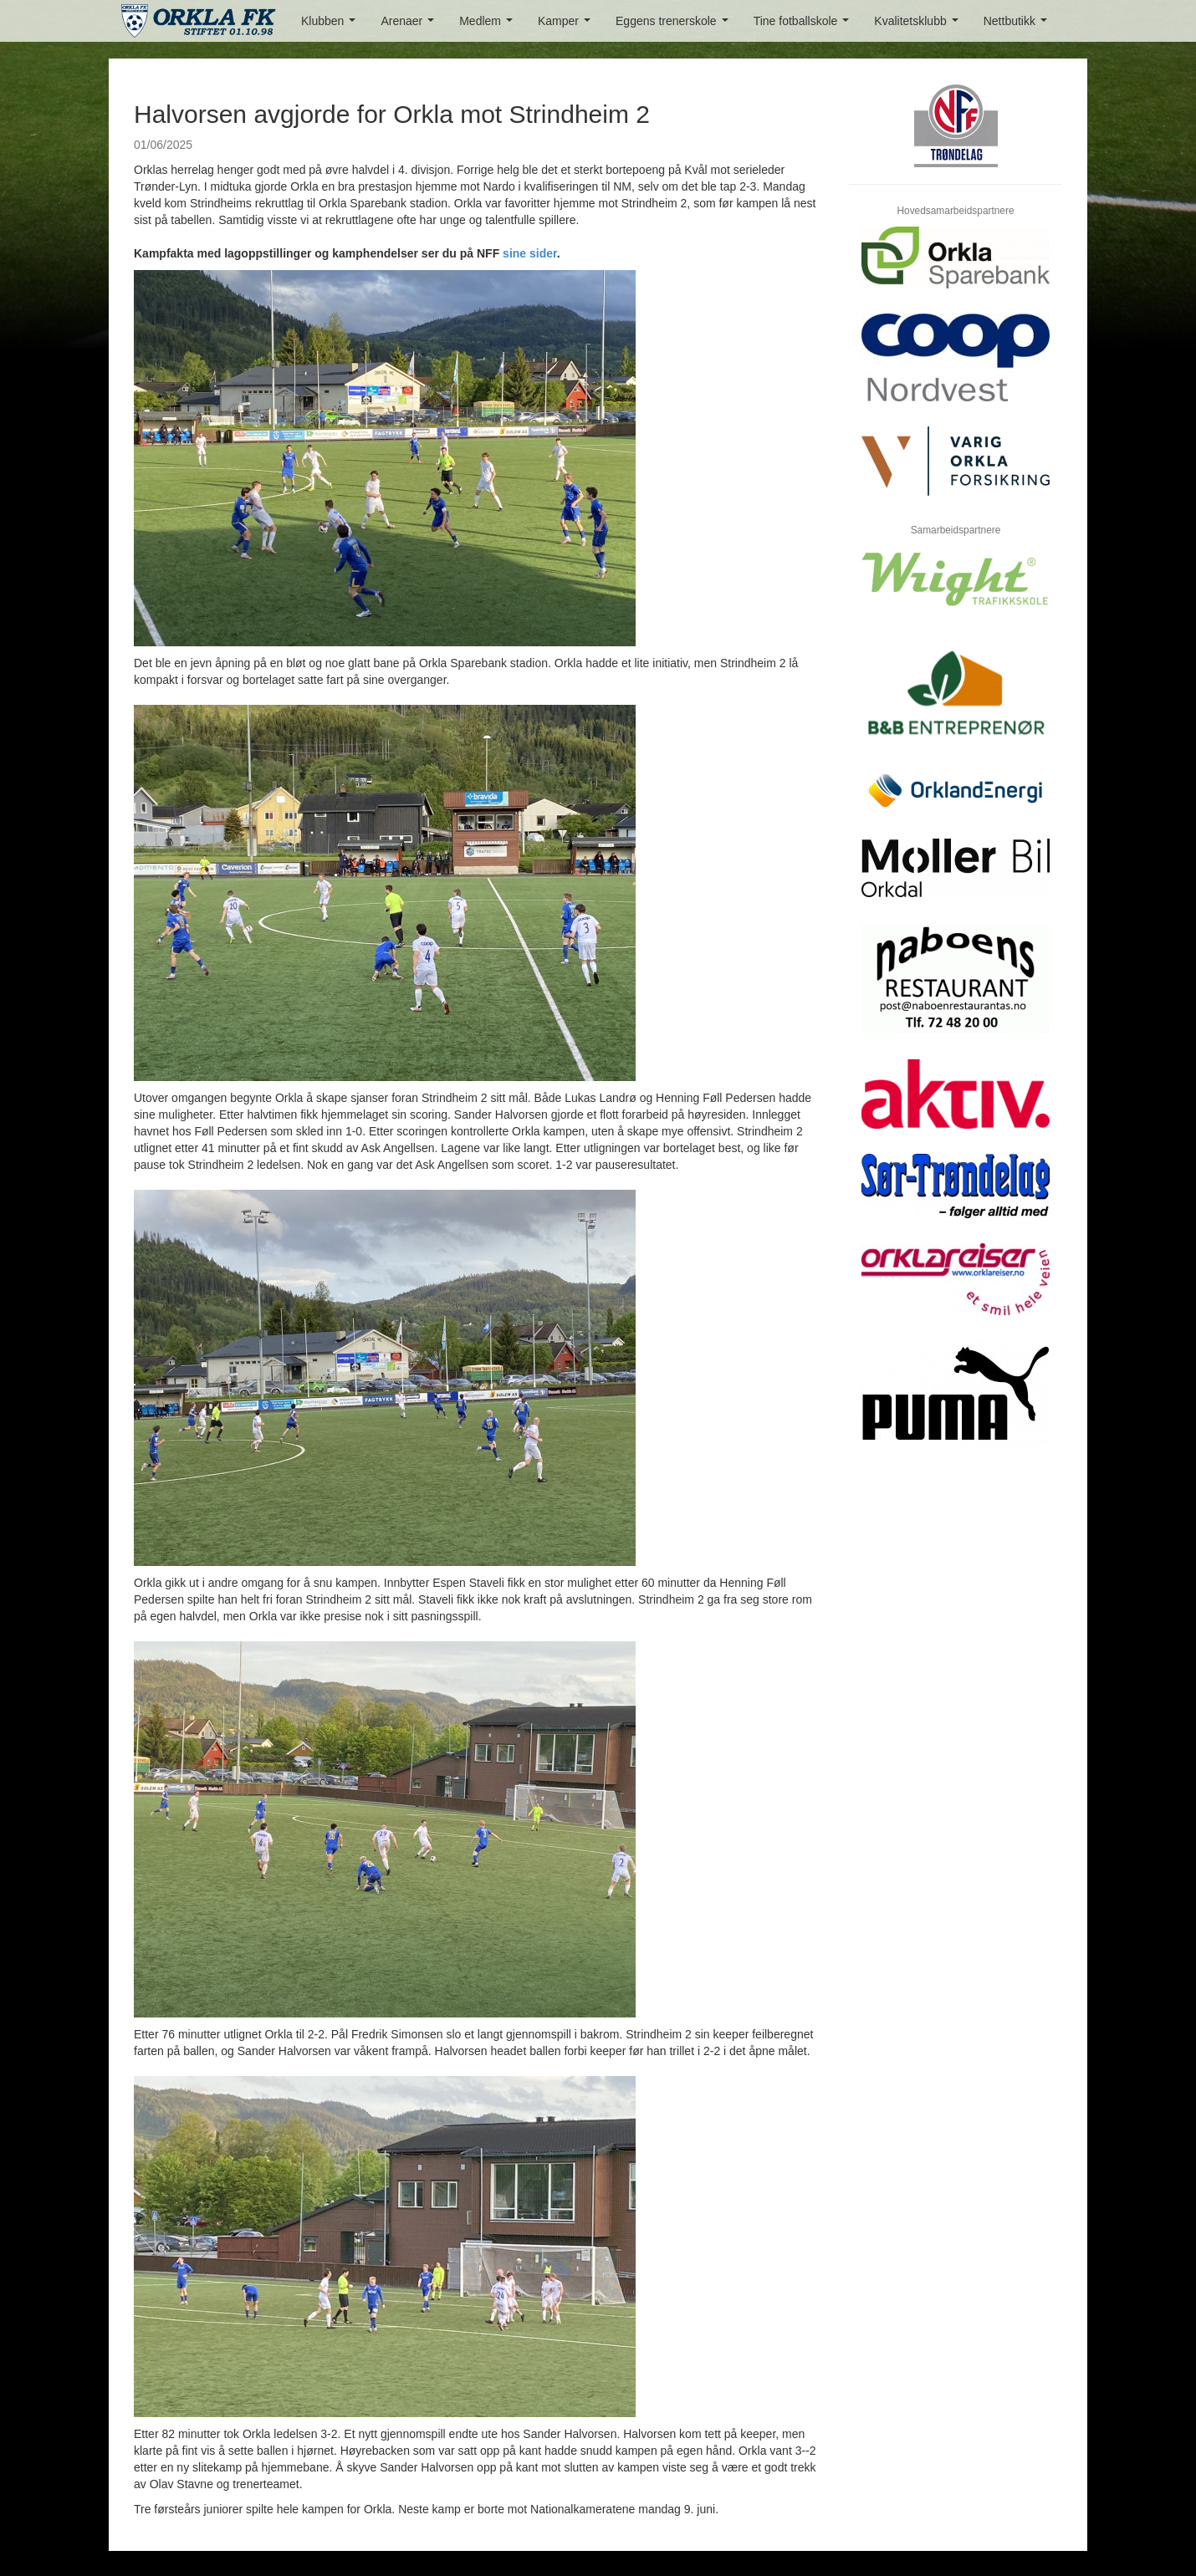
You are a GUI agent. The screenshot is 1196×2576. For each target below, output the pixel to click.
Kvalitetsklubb (919, 25)
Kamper (567, 25)
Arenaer (410, 25)
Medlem (489, 25)
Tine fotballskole (805, 25)
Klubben (331, 25)
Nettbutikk (1019, 25)
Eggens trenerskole (675, 25)
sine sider (530, 253)
